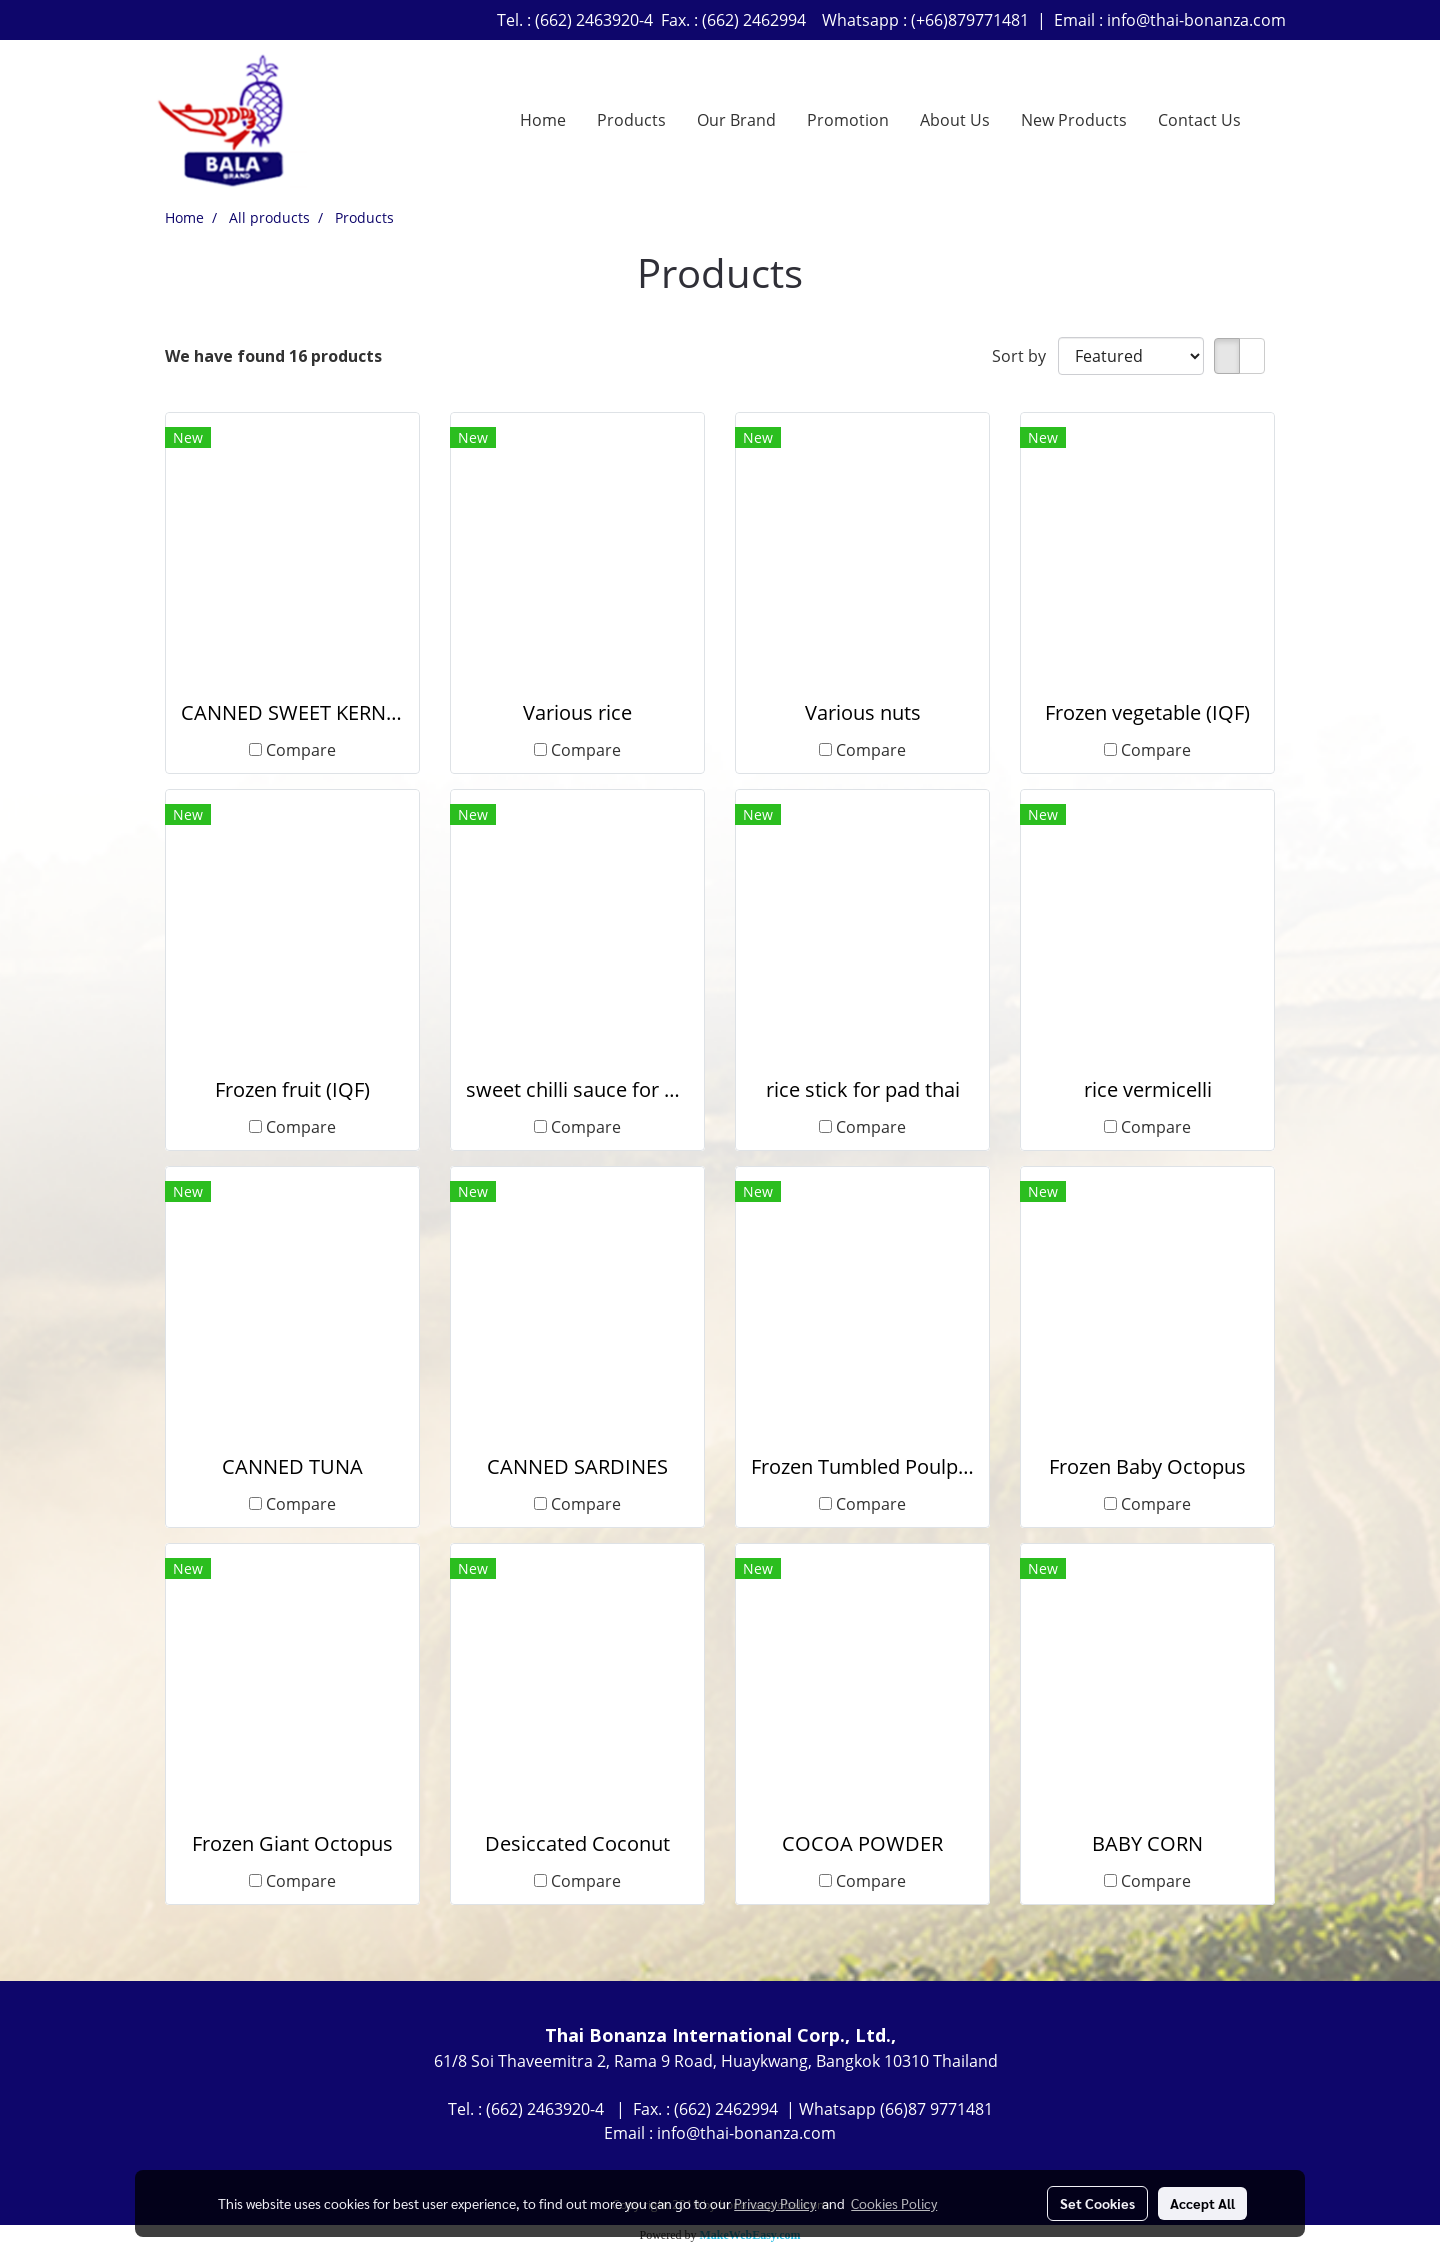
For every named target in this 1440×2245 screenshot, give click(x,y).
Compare (301, 750)
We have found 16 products (273, 356)
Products (631, 120)
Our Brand (736, 120)
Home (543, 120)
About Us (955, 120)
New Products (1074, 120)
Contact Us (1199, 120)
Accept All (1202, 2203)
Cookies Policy (894, 2203)
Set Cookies (1097, 2203)
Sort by (1025, 356)
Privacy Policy (775, 2203)
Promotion (848, 120)
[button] (1274, 120)
